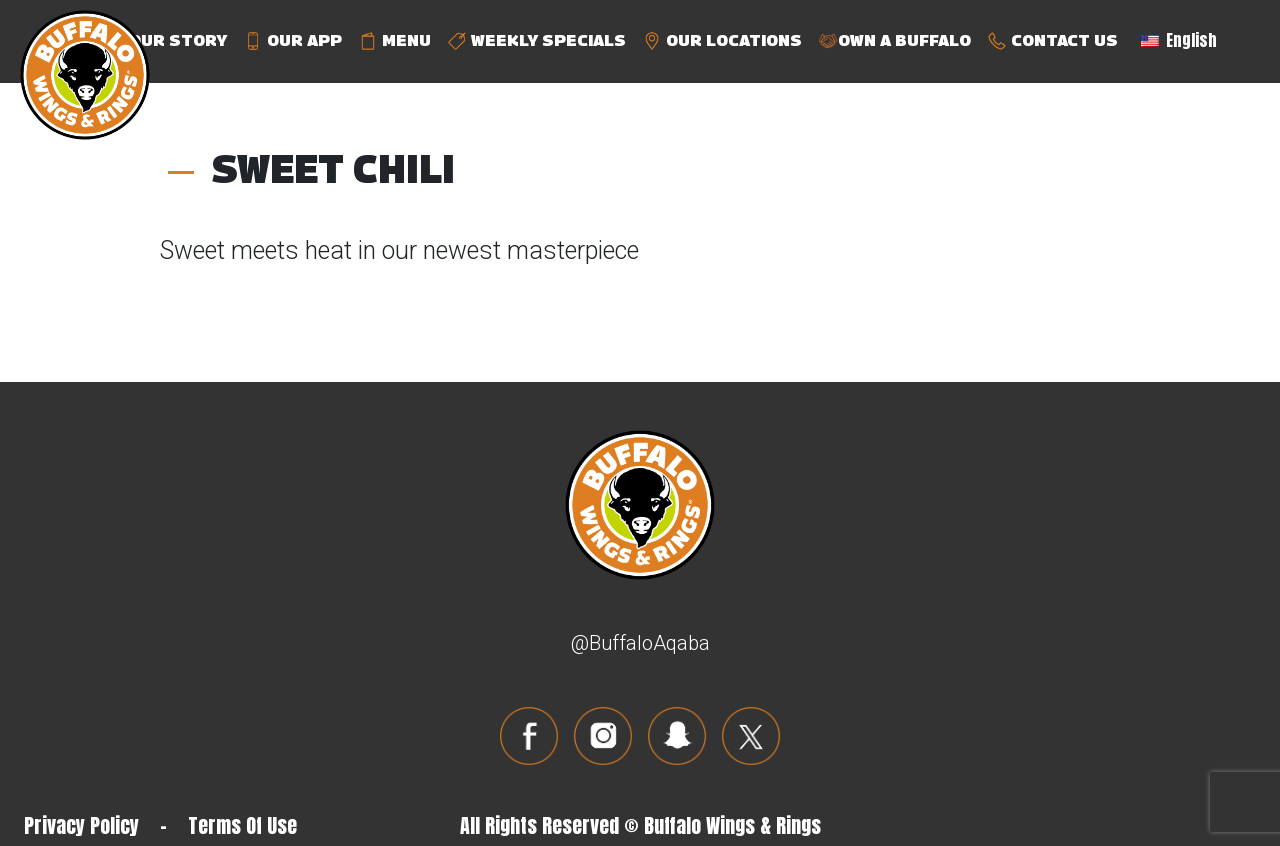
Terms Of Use (242, 825)
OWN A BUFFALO (894, 41)
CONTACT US (1052, 41)
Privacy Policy (81, 825)
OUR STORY (166, 41)
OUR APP (292, 41)
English (1179, 40)
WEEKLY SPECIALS (536, 41)
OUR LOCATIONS (722, 41)
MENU (394, 41)
